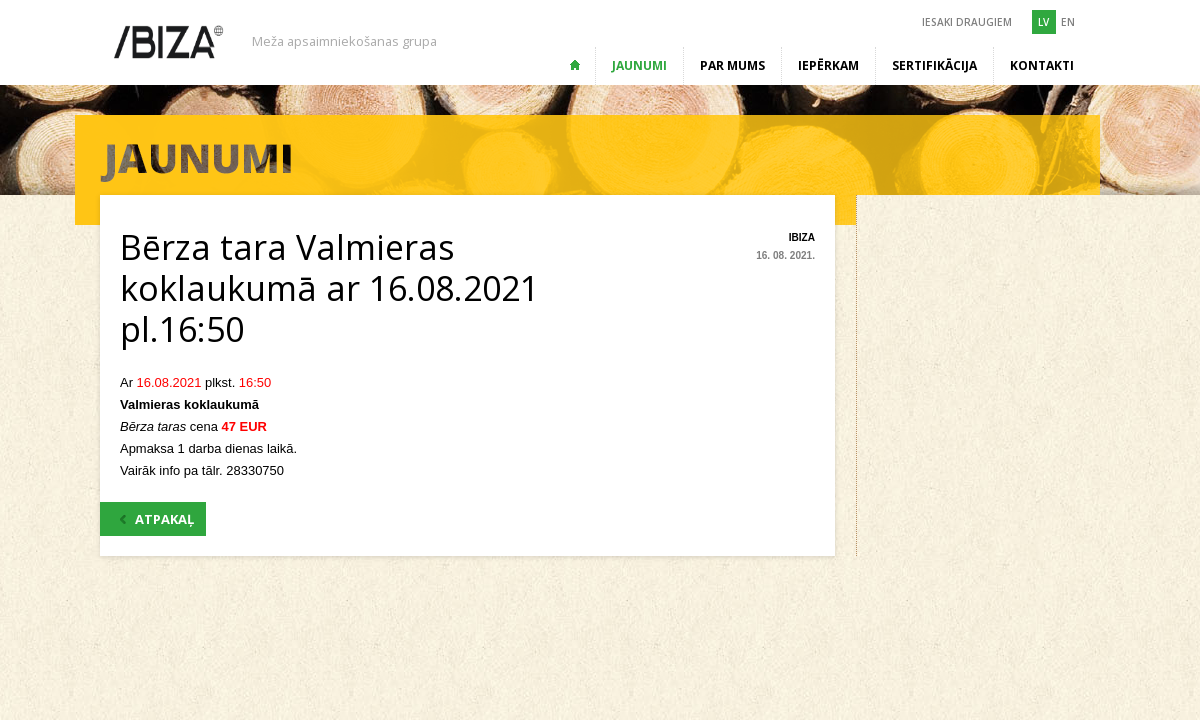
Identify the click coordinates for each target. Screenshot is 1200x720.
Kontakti (1042, 65)
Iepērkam (828, 65)
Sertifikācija (934, 65)
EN (1068, 22)
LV (1043, 22)
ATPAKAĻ (157, 519)
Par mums (732, 65)
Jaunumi (639, 65)
